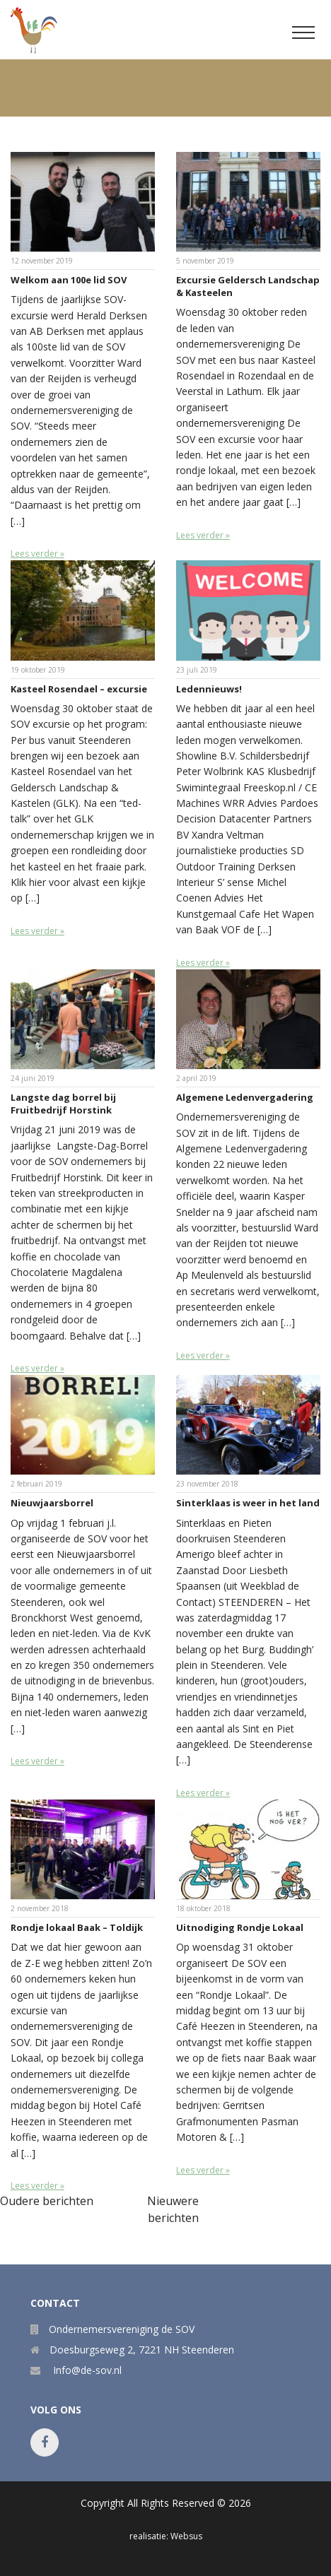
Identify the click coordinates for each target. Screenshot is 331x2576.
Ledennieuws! (209, 689)
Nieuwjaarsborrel (52, 1502)
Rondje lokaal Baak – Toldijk (77, 1927)
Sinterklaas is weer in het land (248, 1502)
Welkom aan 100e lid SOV (69, 279)
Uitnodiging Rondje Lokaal (239, 1927)
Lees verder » (37, 554)
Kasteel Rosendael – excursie (79, 689)
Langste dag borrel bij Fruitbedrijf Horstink (63, 1103)
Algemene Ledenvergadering (244, 1097)
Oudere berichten (46, 2201)
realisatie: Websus (165, 2536)
